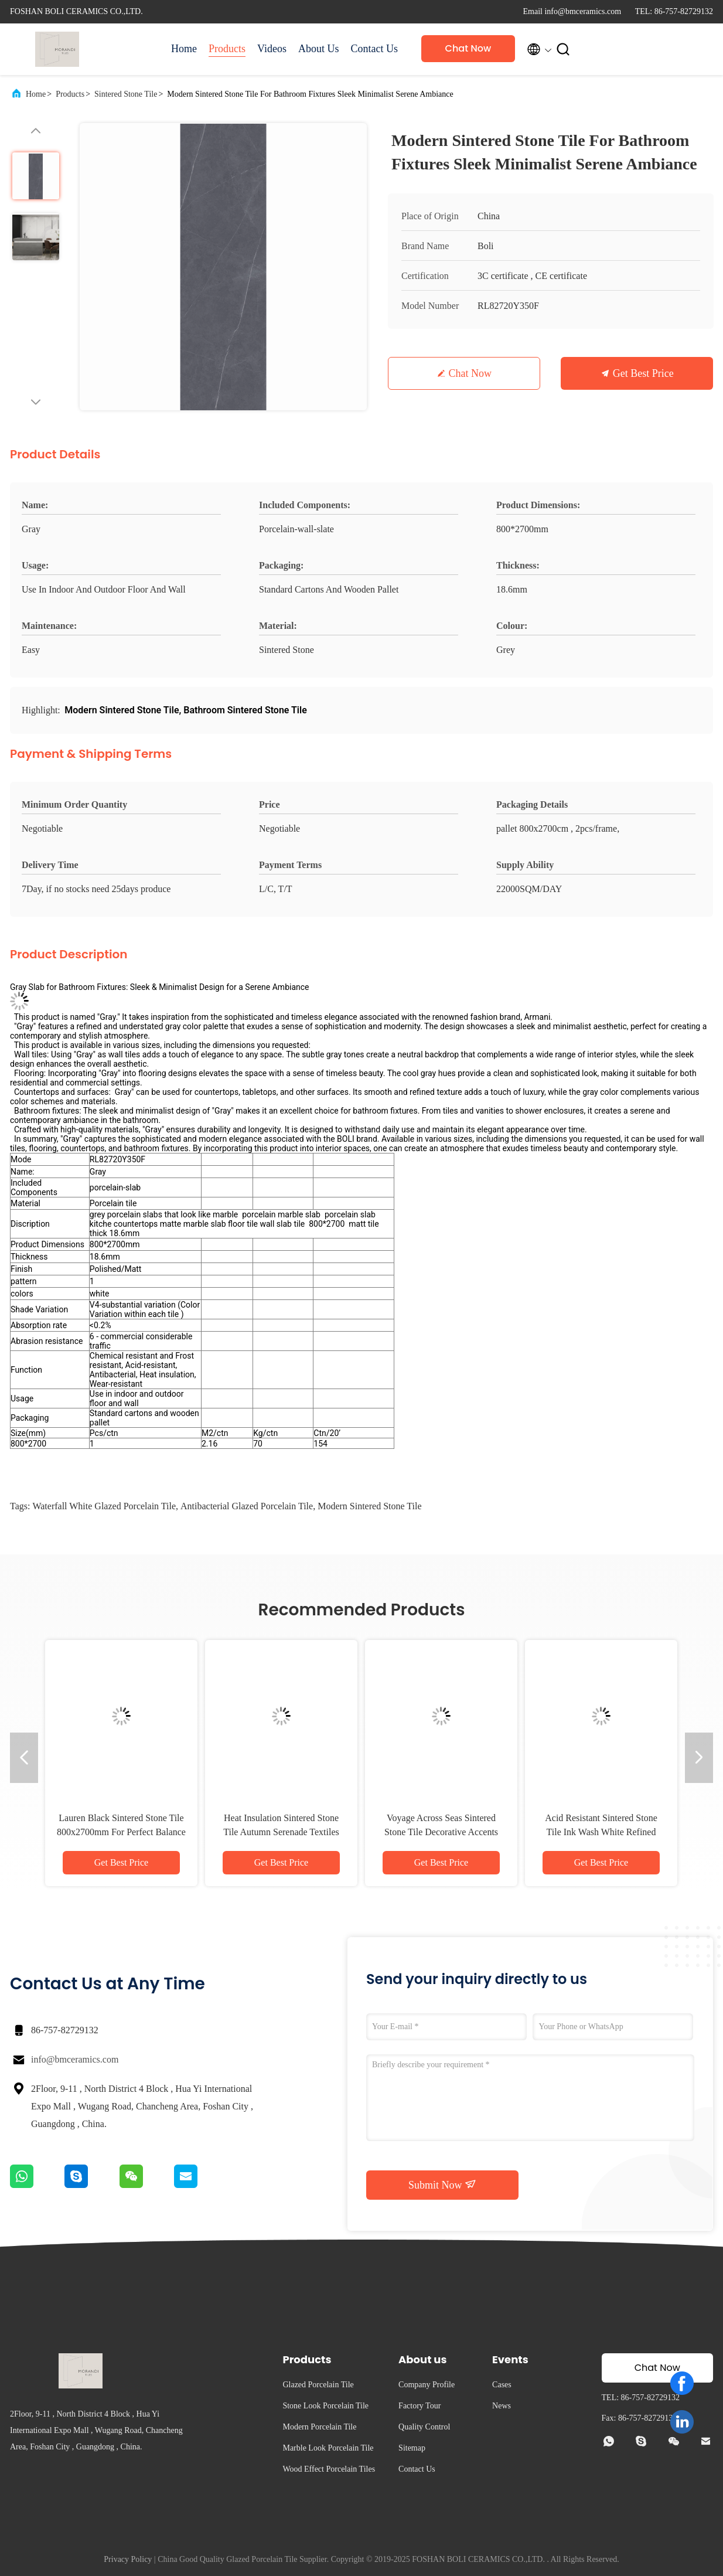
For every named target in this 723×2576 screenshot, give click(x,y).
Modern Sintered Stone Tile (369, 1506)
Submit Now (442, 2184)
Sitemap (411, 2448)
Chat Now (468, 48)
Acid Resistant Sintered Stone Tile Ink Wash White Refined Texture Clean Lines (601, 1832)
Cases (501, 2384)
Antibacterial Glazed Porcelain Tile (246, 1506)
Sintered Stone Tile (125, 94)
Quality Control (424, 2426)
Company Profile (426, 2384)
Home (184, 49)
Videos (272, 49)
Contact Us (374, 49)
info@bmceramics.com (74, 2059)
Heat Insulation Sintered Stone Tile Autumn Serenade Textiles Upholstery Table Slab (281, 1832)
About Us (318, 49)
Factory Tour (419, 2405)
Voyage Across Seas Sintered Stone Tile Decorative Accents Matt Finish (441, 1832)
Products (227, 49)
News (501, 2405)
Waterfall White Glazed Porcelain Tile (104, 1506)
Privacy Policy (128, 2559)
